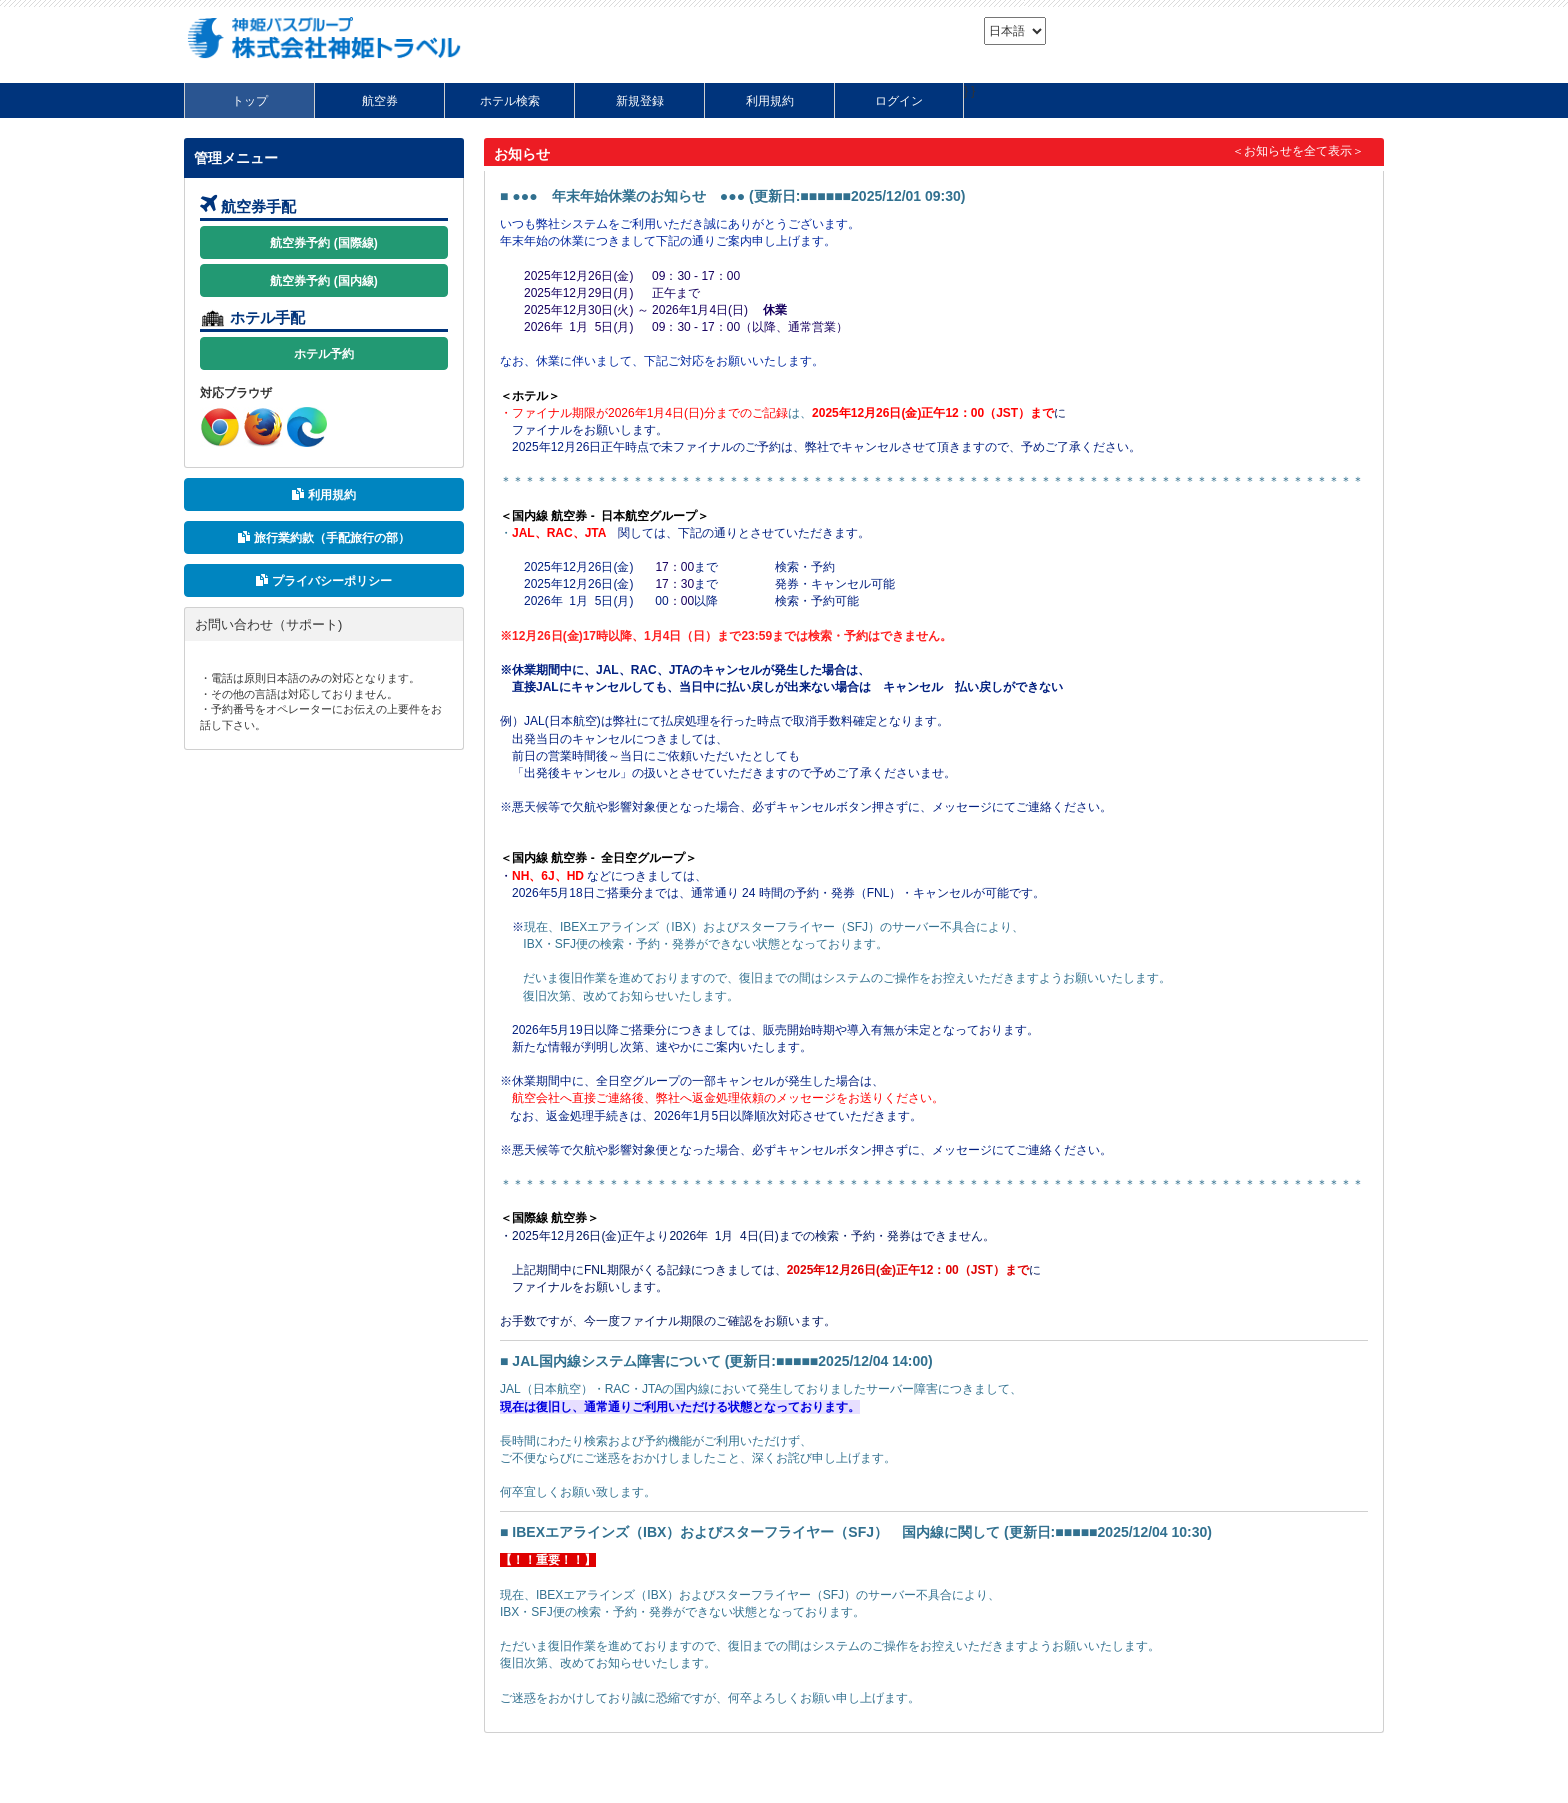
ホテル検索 (510, 101)
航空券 (380, 101)
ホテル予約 (324, 354)
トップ (250, 101)
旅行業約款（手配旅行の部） (324, 538)
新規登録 (640, 101)
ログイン (899, 101)
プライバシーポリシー (324, 581)
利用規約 (770, 101)
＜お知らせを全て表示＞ (1298, 151)
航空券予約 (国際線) (323, 243)
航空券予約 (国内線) (323, 281)
